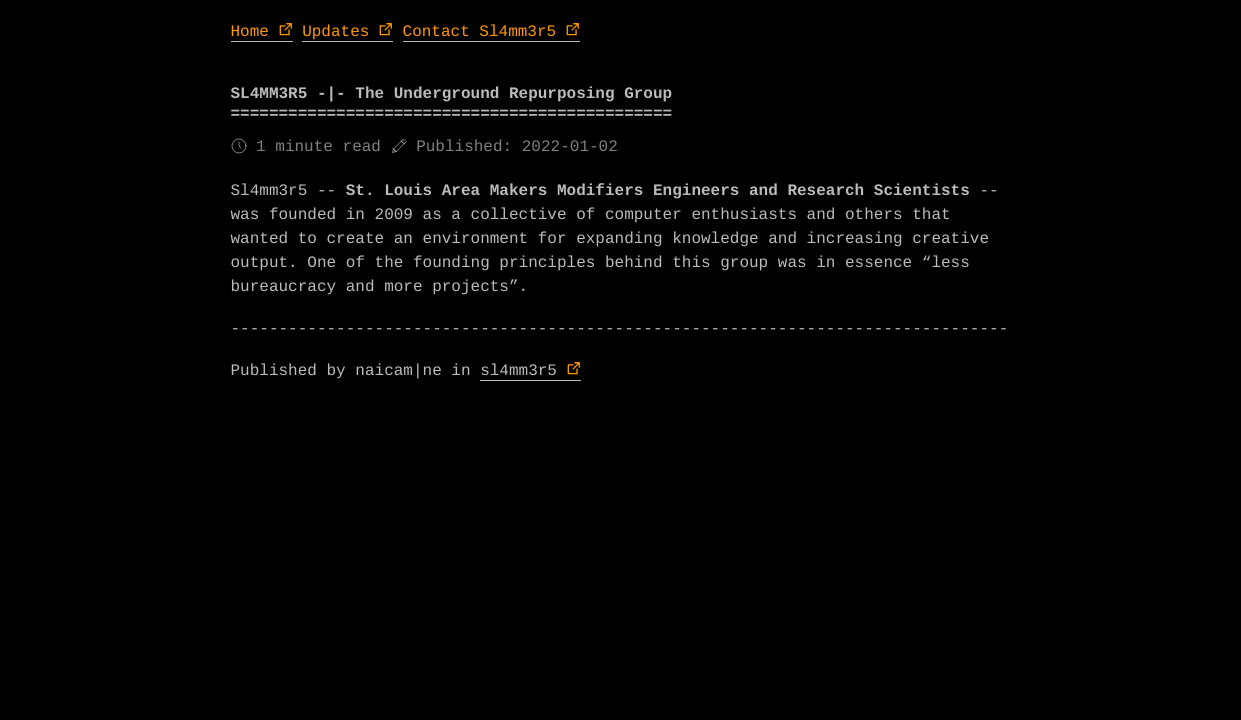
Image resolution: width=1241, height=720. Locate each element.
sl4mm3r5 (518, 371)
